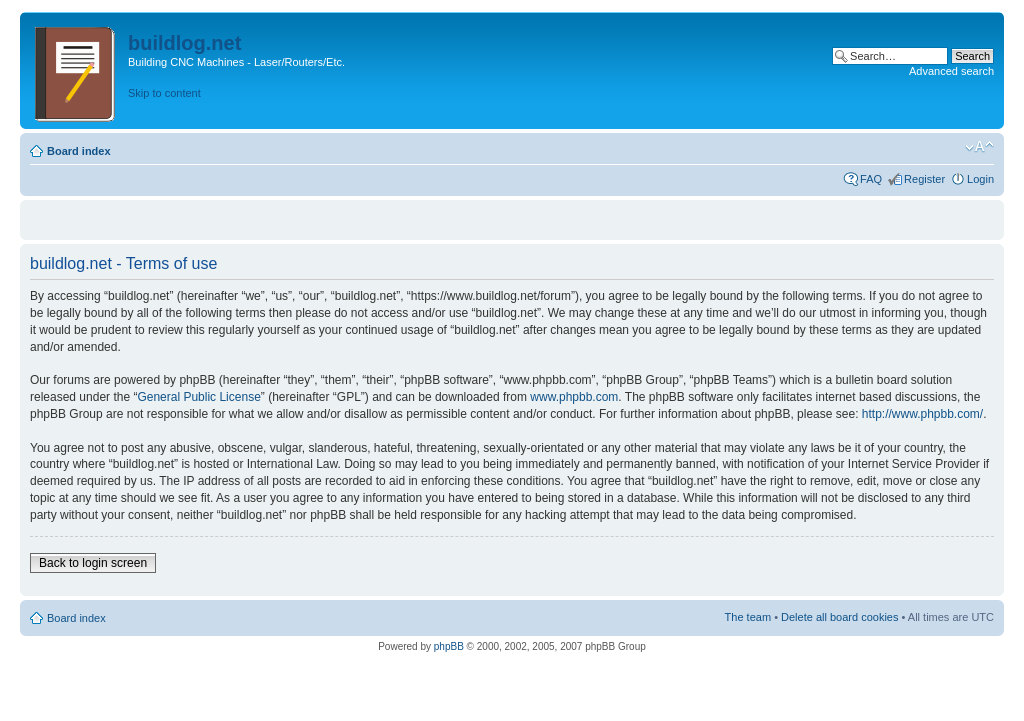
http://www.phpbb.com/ (922, 414)
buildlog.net (184, 43)
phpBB (449, 646)
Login (980, 179)
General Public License (198, 397)
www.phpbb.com (574, 397)
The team (748, 617)
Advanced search (951, 71)
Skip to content (164, 93)
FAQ (871, 179)
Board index (79, 151)
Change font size (979, 147)
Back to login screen (93, 563)
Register (924, 179)
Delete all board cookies (839, 617)
